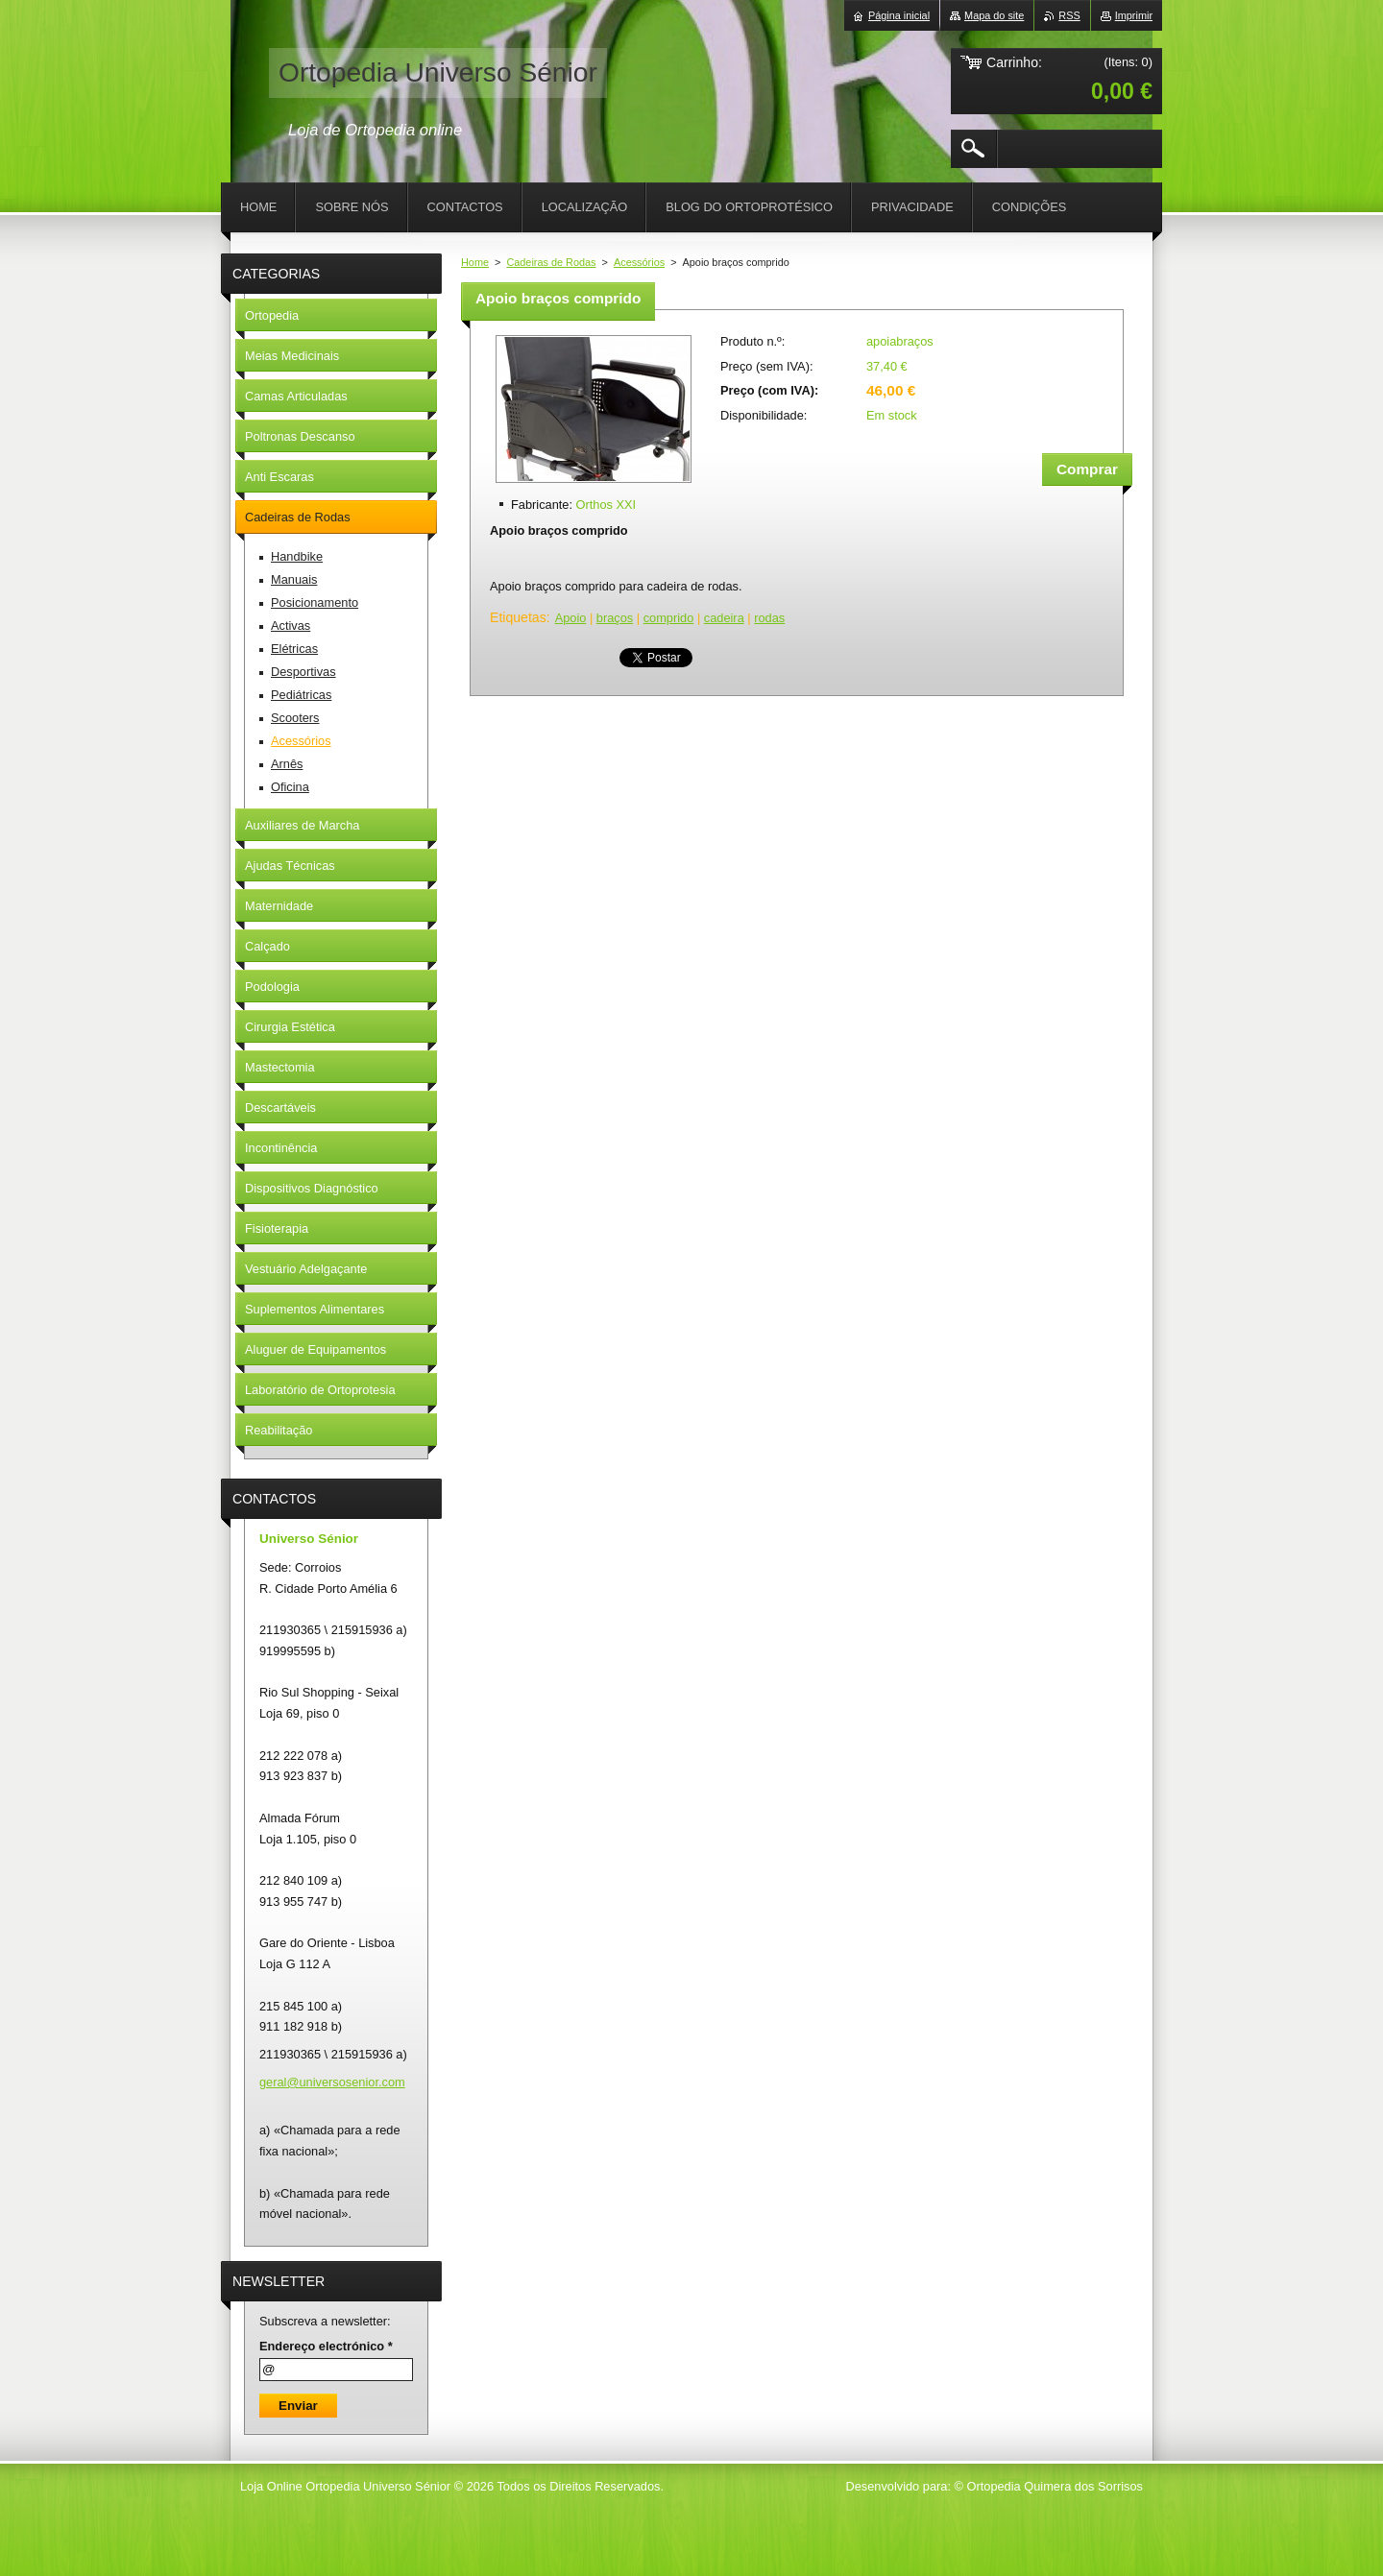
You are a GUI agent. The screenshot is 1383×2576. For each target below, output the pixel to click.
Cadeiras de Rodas (550, 262)
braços (614, 618)
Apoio (571, 618)
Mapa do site (994, 15)
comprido (668, 618)
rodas (769, 618)
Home (475, 262)
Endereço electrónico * (326, 2346)
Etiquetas (518, 617)
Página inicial (899, 15)
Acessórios (639, 262)
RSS (1069, 15)
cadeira (724, 618)
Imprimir (1133, 15)
